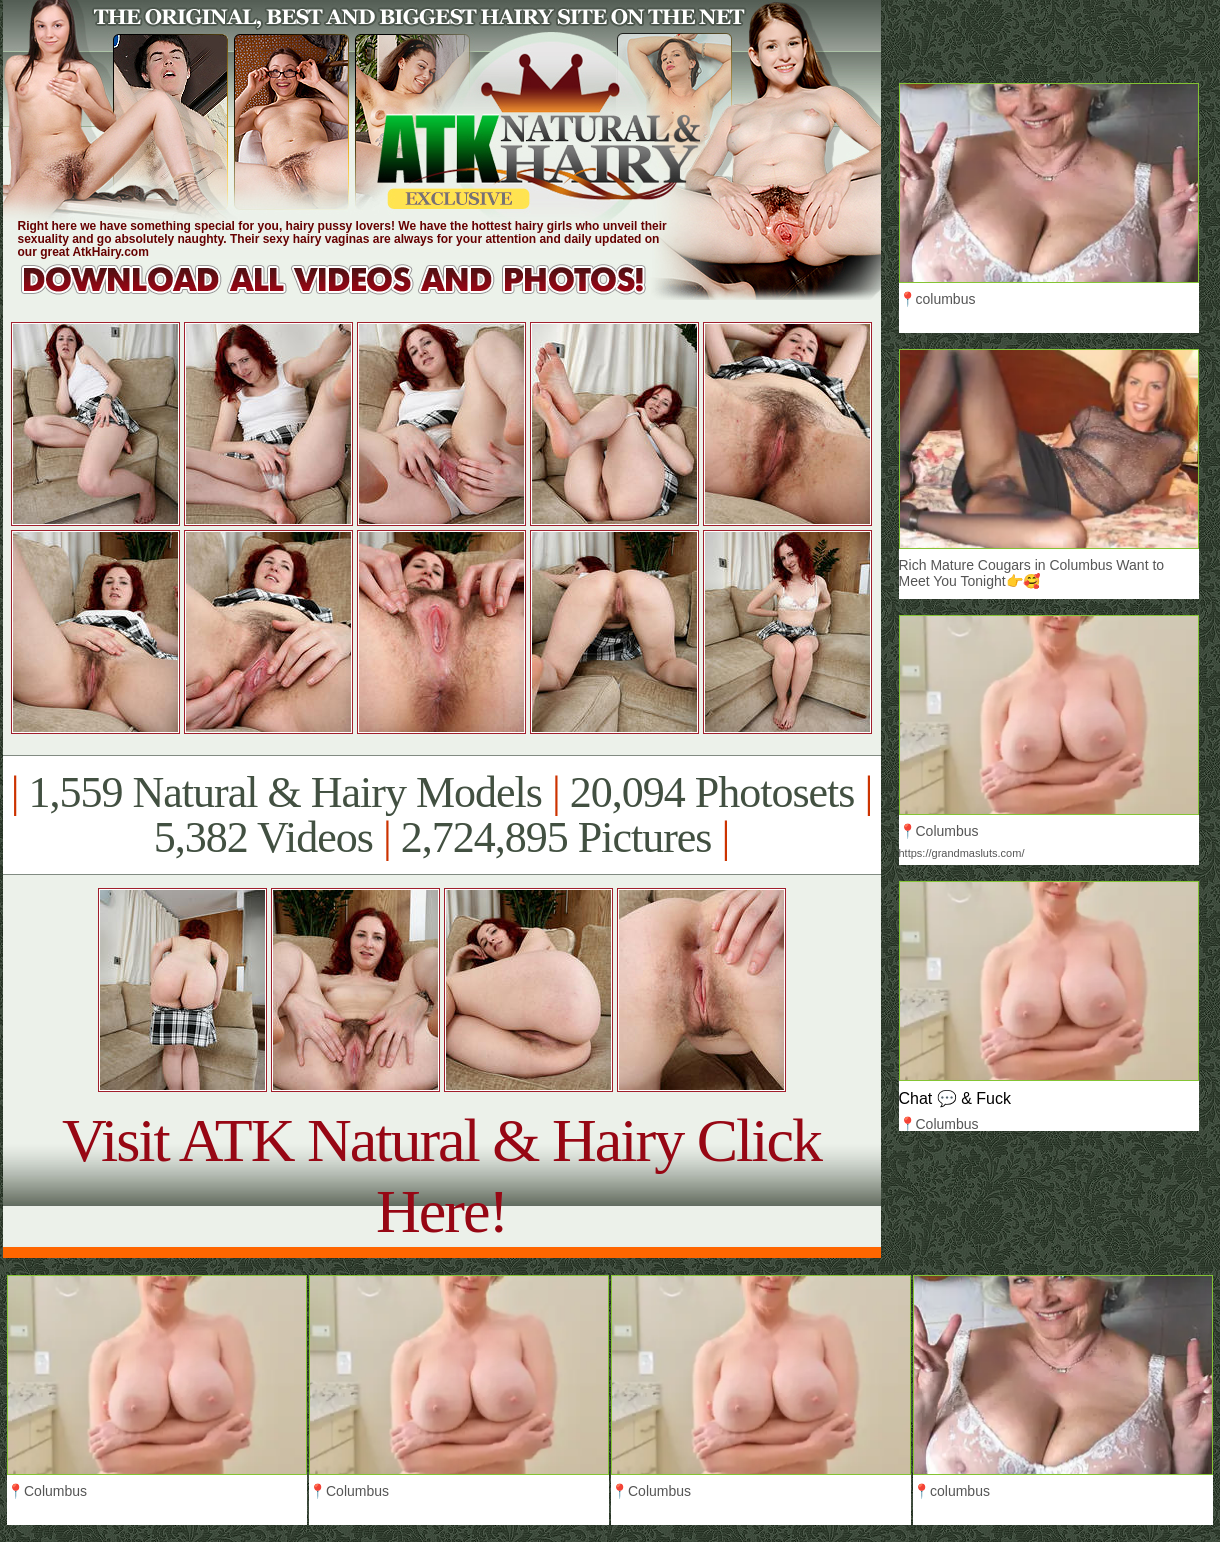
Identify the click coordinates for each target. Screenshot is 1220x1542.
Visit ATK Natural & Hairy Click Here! (441, 1175)
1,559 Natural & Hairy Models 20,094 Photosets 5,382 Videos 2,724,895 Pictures (441, 815)
